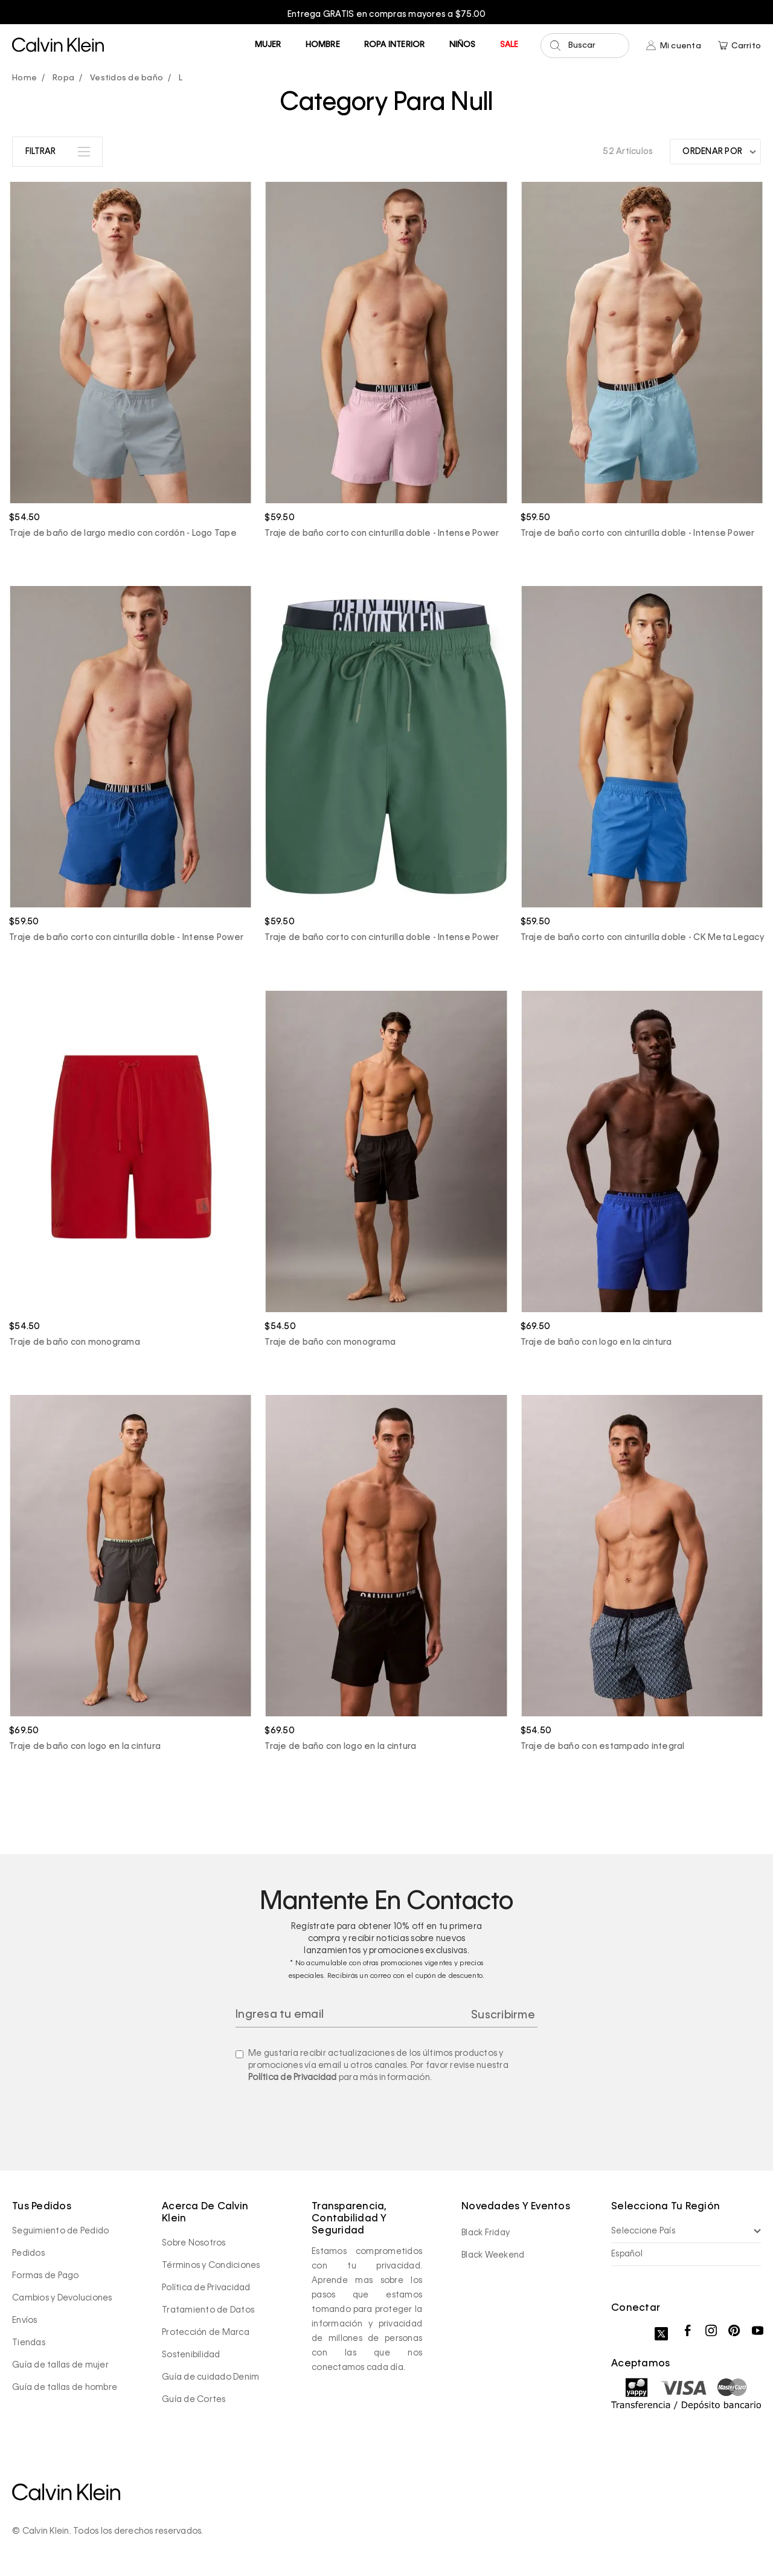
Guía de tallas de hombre (64, 2387)
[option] (386, 14)
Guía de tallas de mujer (60, 2365)
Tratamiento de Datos (208, 2310)
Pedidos (28, 2253)
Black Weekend (492, 2255)
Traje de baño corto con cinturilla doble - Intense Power (382, 533)
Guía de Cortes (194, 2399)
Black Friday (485, 2233)
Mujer (268, 45)
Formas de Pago (45, 2276)
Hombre (323, 45)
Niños (462, 45)
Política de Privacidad (292, 2077)
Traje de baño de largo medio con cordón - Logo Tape (123, 533)
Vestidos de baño (126, 78)
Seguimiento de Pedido (60, 2231)
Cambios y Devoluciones (62, 2298)
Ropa (63, 78)
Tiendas (28, 2343)
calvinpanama (27, 78)
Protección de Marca (205, 2332)
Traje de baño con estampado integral (603, 1746)
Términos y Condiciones (211, 2265)
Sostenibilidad (191, 2355)
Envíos (24, 2320)
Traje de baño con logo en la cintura (596, 1342)
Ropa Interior (394, 45)
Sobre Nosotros (194, 2243)
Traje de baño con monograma (74, 1342)
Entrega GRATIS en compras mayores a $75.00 (386, 14)
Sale (509, 45)
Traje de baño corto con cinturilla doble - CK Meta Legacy (642, 937)
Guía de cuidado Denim (210, 2377)
